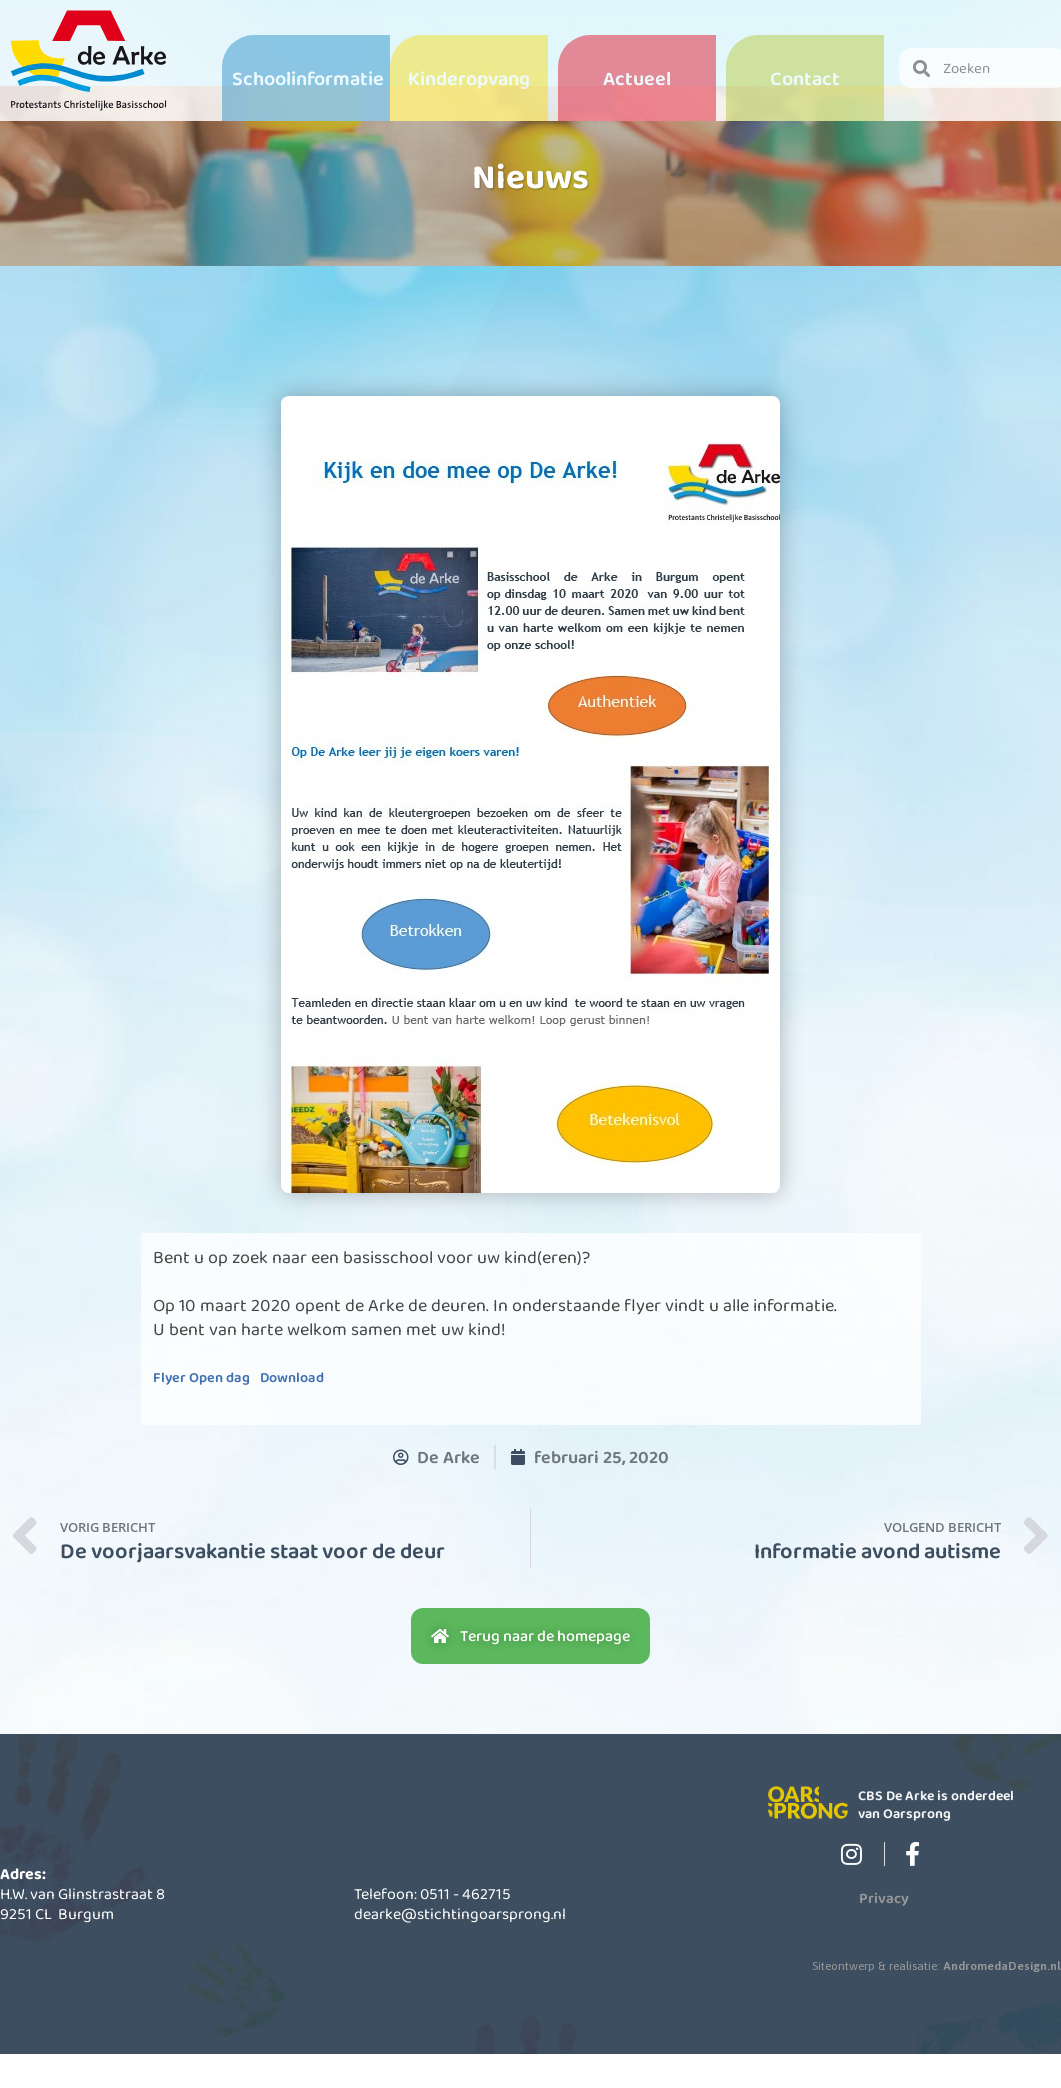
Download (292, 1412)
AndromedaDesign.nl (1002, 2001)
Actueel (637, 78)
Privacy (884, 1933)
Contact (805, 78)
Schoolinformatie (308, 78)
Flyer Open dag (201, 1412)
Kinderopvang (469, 78)
